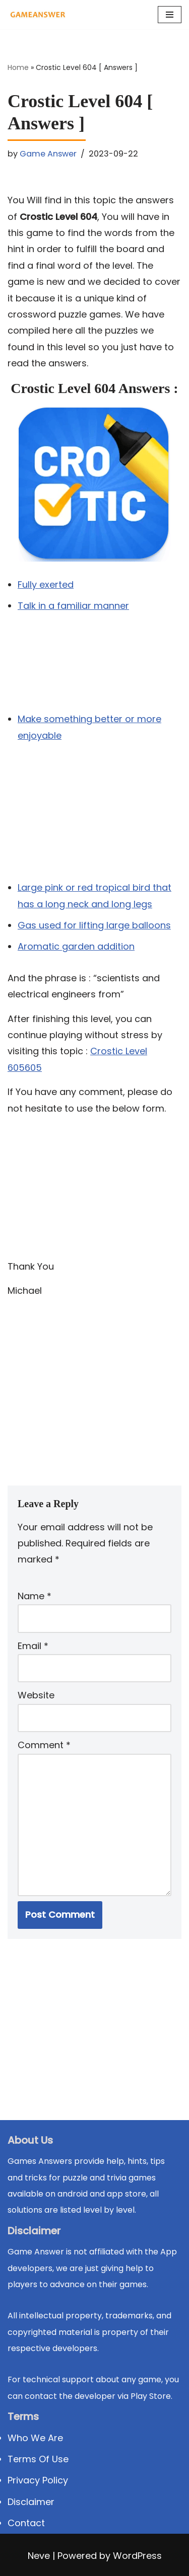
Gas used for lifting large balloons (94, 925)
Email (33, 1646)
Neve (39, 2555)
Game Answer (48, 154)
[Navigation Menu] (169, 14)
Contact (26, 2523)
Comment (44, 1745)
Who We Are (35, 2438)
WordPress (137, 2555)
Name (34, 1596)
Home (18, 67)
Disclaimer (31, 2501)
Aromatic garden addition (76, 946)
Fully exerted (46, 584)
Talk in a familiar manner (73, 605)
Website (36, 1695)
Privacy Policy (38, 2480)
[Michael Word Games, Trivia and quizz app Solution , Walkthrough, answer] (38, 14)
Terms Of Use (38, 2459)
